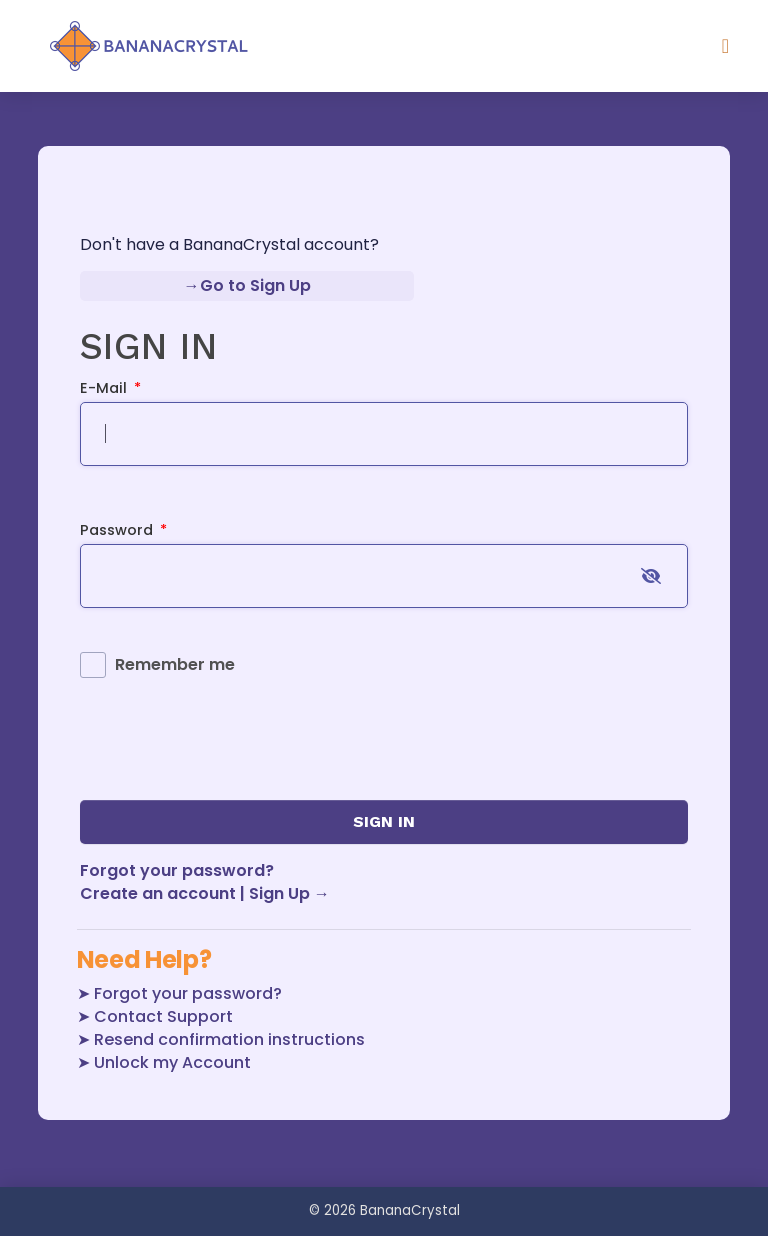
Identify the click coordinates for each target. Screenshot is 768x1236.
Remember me (175, 664)
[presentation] (232, 737)
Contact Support (163, 1016)
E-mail (111, 388)
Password (124, 530)
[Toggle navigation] (725, 46)
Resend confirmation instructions (229, 1039)
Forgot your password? (177, 870)
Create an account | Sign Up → (205, 893)
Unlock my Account (172, 1062)
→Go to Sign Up (247, 285)
